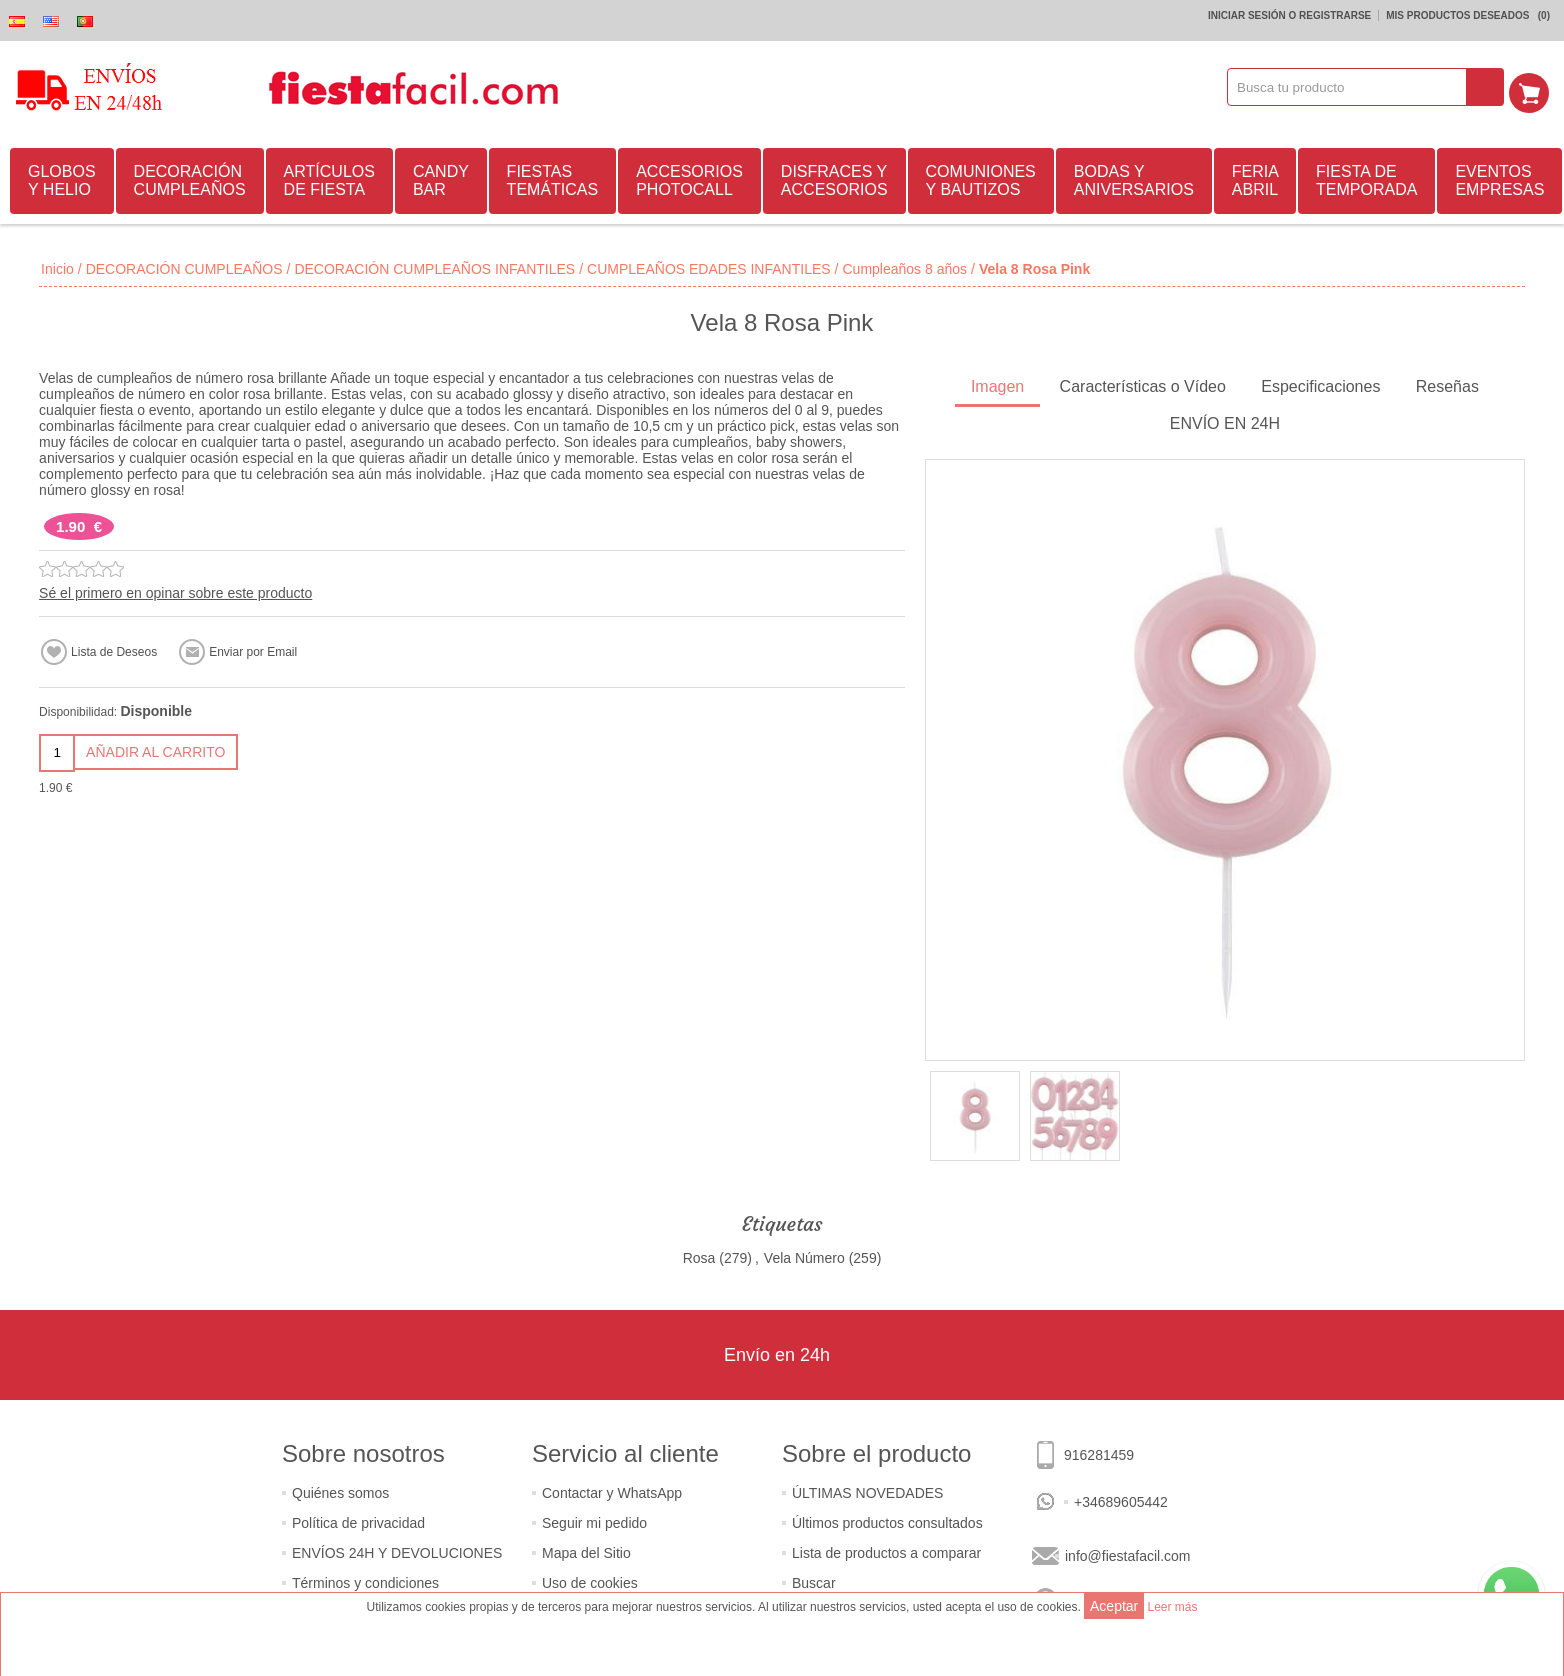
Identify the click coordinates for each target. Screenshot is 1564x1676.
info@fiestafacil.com (1127, 1553)
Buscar (814, 1580)
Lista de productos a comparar (886, 1550)
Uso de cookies (590, 1580)
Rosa (699, 1255)
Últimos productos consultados (887, 1520)
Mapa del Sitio (586, 1550)
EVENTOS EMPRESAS (1499, 177)
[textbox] (1354, 87)
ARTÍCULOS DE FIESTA (329, 177)
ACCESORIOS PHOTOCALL (689, 177)
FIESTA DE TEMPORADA (1366, 177)
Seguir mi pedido (594, 1520)
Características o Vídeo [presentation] (1143, 383)
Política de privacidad (358, 1520)
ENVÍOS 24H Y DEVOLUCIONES (397, 1550)
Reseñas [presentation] (1447, 383)
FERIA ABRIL (1255, 177)
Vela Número (804, 1255)
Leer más (1172, 1607)
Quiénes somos (340, 1490)
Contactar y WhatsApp (612, 1490)
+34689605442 (1121, 1499)
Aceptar (1114, 1606)
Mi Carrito (1535, 87)
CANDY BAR (441, 177)
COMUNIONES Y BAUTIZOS (981, 177)
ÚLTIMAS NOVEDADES (867, 1490)
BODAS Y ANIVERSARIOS (1134, 177)
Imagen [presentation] (997, 383)
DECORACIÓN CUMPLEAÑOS (190, 177)
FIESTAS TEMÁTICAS (553, 177)
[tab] (997, 385)
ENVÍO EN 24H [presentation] (1225, 420)
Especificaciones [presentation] (1320, 383)
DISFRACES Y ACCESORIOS (834, 177)
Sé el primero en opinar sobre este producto (175, 590)
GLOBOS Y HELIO (62, 177)
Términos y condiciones (365, 1580)
